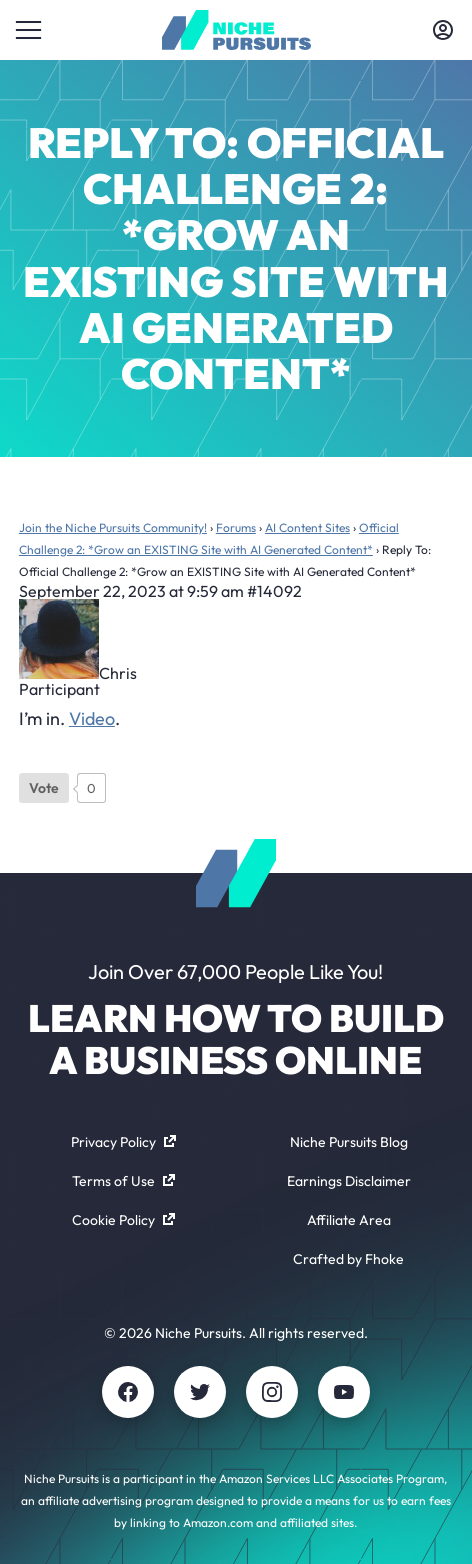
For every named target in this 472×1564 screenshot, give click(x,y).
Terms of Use (123, 1181)
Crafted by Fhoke (348, 1259)
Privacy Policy (123, 1142)
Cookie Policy (123, 1220)
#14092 (274, 591)
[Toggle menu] (29, 30)
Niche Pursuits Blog (349, 1142)
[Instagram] (272, 1392)
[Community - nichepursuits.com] (236, 30)
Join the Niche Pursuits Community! (113, 527)
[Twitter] (200, 1392)
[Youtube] (344, 1392)
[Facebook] (128, 1392)
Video (92, 718)
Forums (236, 527)
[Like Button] (44, 788)
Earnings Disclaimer (349, 1181)
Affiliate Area (349, 1220)
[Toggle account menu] (443, 30)
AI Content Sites (307, 527)
